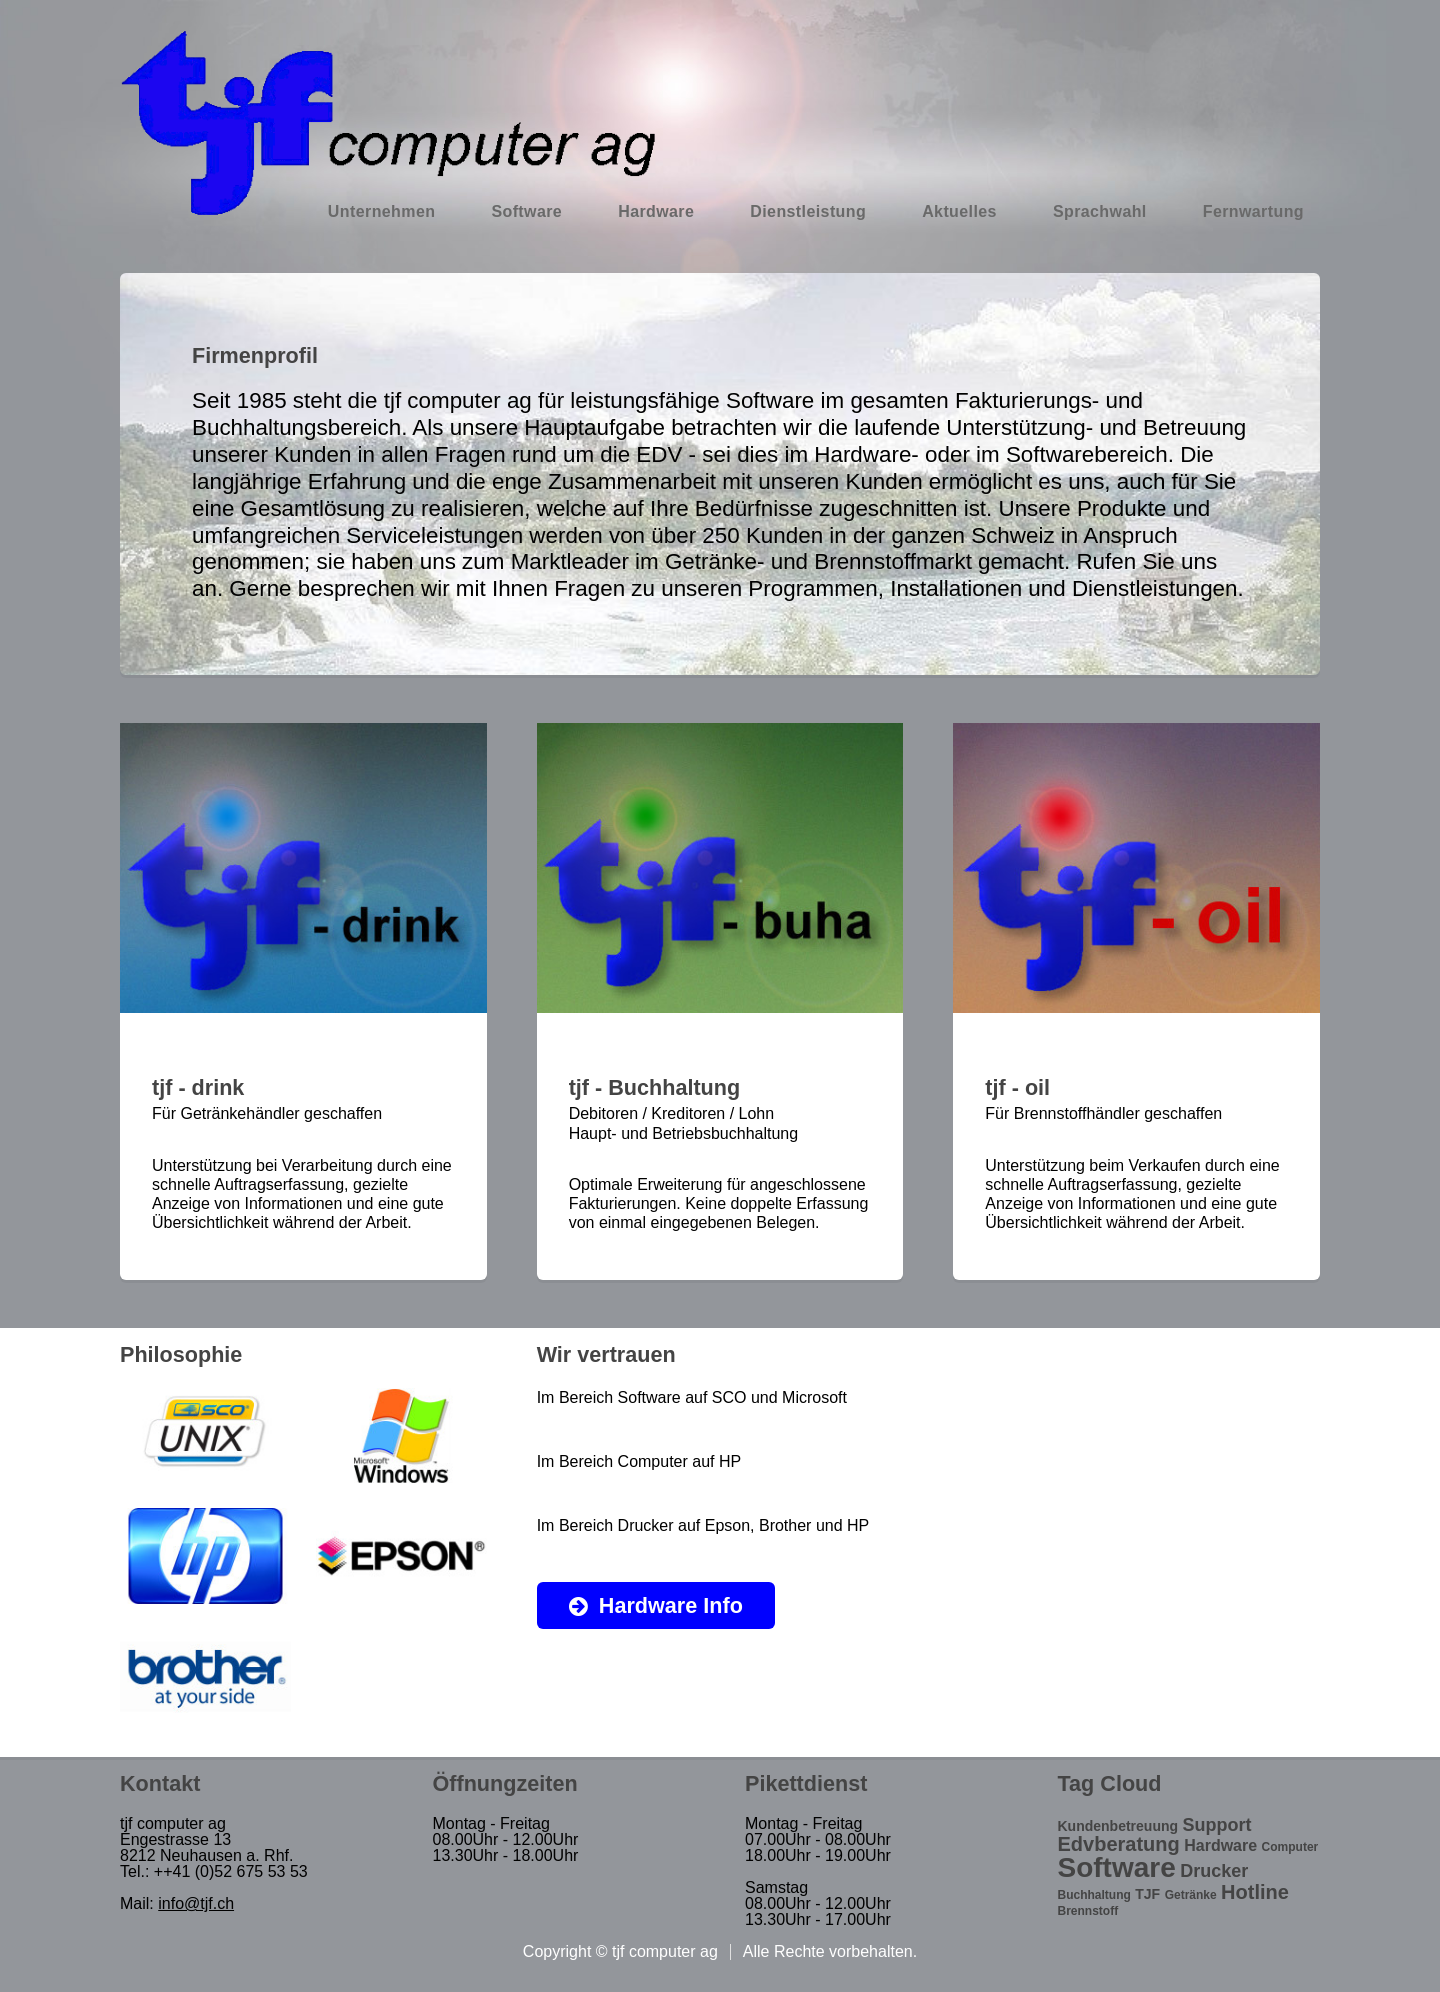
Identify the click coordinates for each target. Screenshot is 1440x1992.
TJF (1147, 1894)
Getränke (1191, 1895)
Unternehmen (382, 211)
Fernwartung (1253, 211)
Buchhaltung (1094, 1895)
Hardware (656, 211)
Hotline (1255, 1892)
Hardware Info (671, 1605)
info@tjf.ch (196, 1903)
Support (1217, 1825)
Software (526, 211)
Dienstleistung (808, 211)
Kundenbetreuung (1118, 1826)
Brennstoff (1088, 1911)
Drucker (1214, 1871)
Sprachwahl (1100, 211)
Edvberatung (1119, 1844)
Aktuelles (959, 211)
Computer (1290, 1847)
